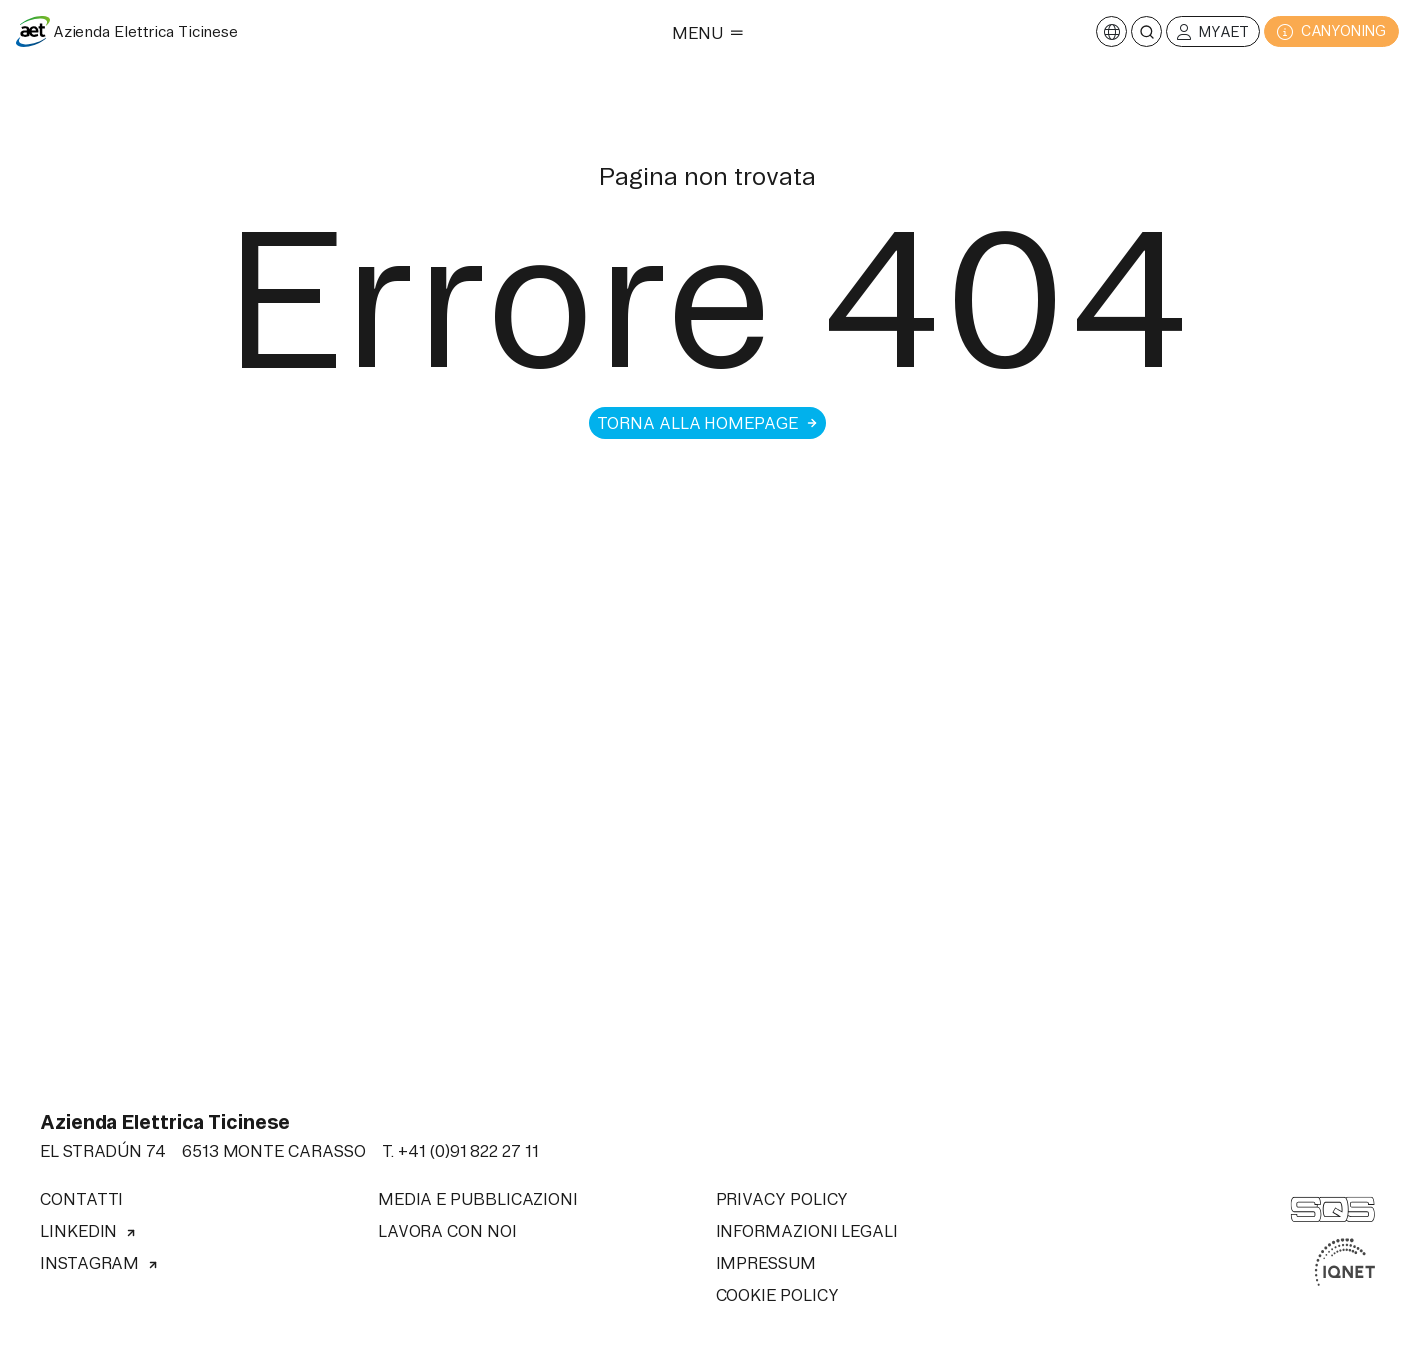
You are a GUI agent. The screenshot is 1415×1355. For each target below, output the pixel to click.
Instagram (99, 1263)
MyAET (1213, 32)
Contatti (81, 1199)
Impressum (766, 1263)
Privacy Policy (782, 1199)
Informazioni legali (807, 1231)
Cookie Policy (777, 1295)
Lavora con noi (447, 1231)
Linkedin (88, 1231)
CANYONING (1331, 31)
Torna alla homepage (707, 423)
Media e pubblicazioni (478, 1199)
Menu (707, 33)
